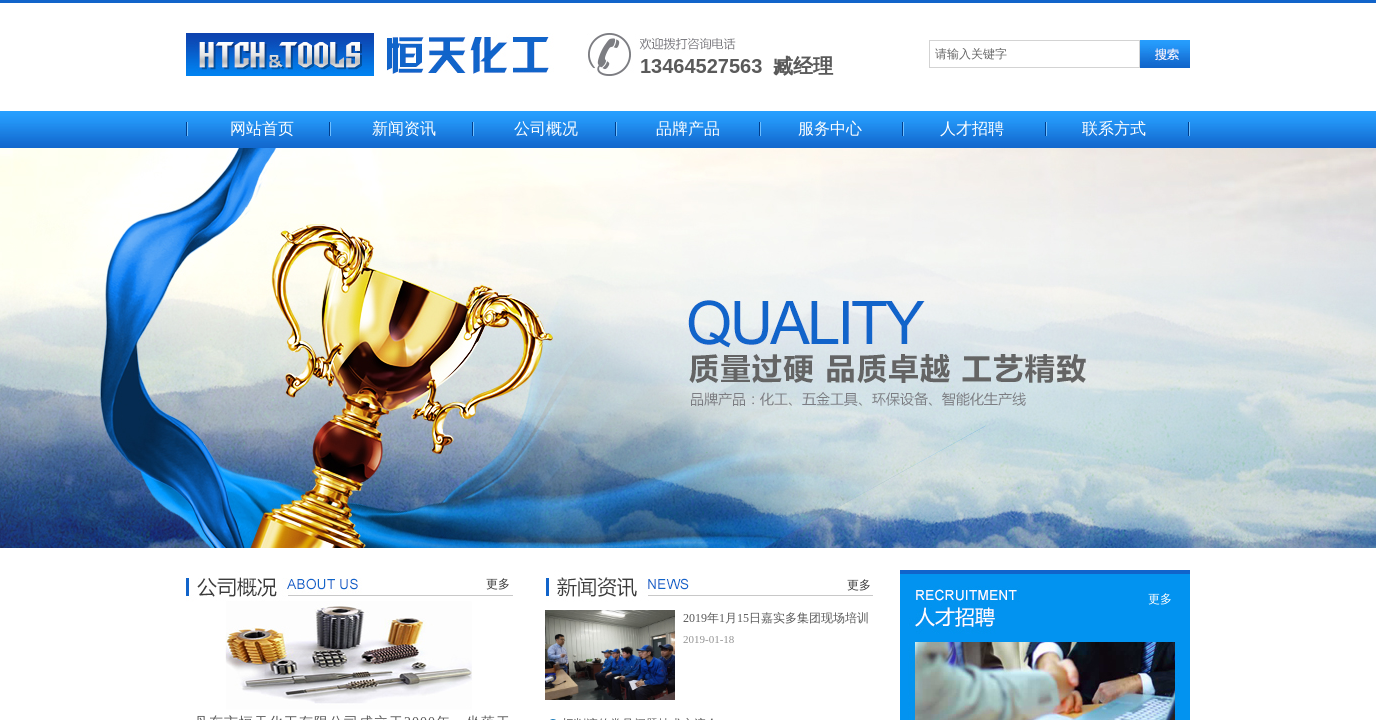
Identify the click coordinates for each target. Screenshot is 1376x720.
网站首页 (262, 128)
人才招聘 (972, 128)
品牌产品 (688, 128)
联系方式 (1114, 128)
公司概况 (546, 128)
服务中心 (830, 128)
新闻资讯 (404, 128)
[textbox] (1034, 54)
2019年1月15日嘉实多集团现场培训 (776, 618)
